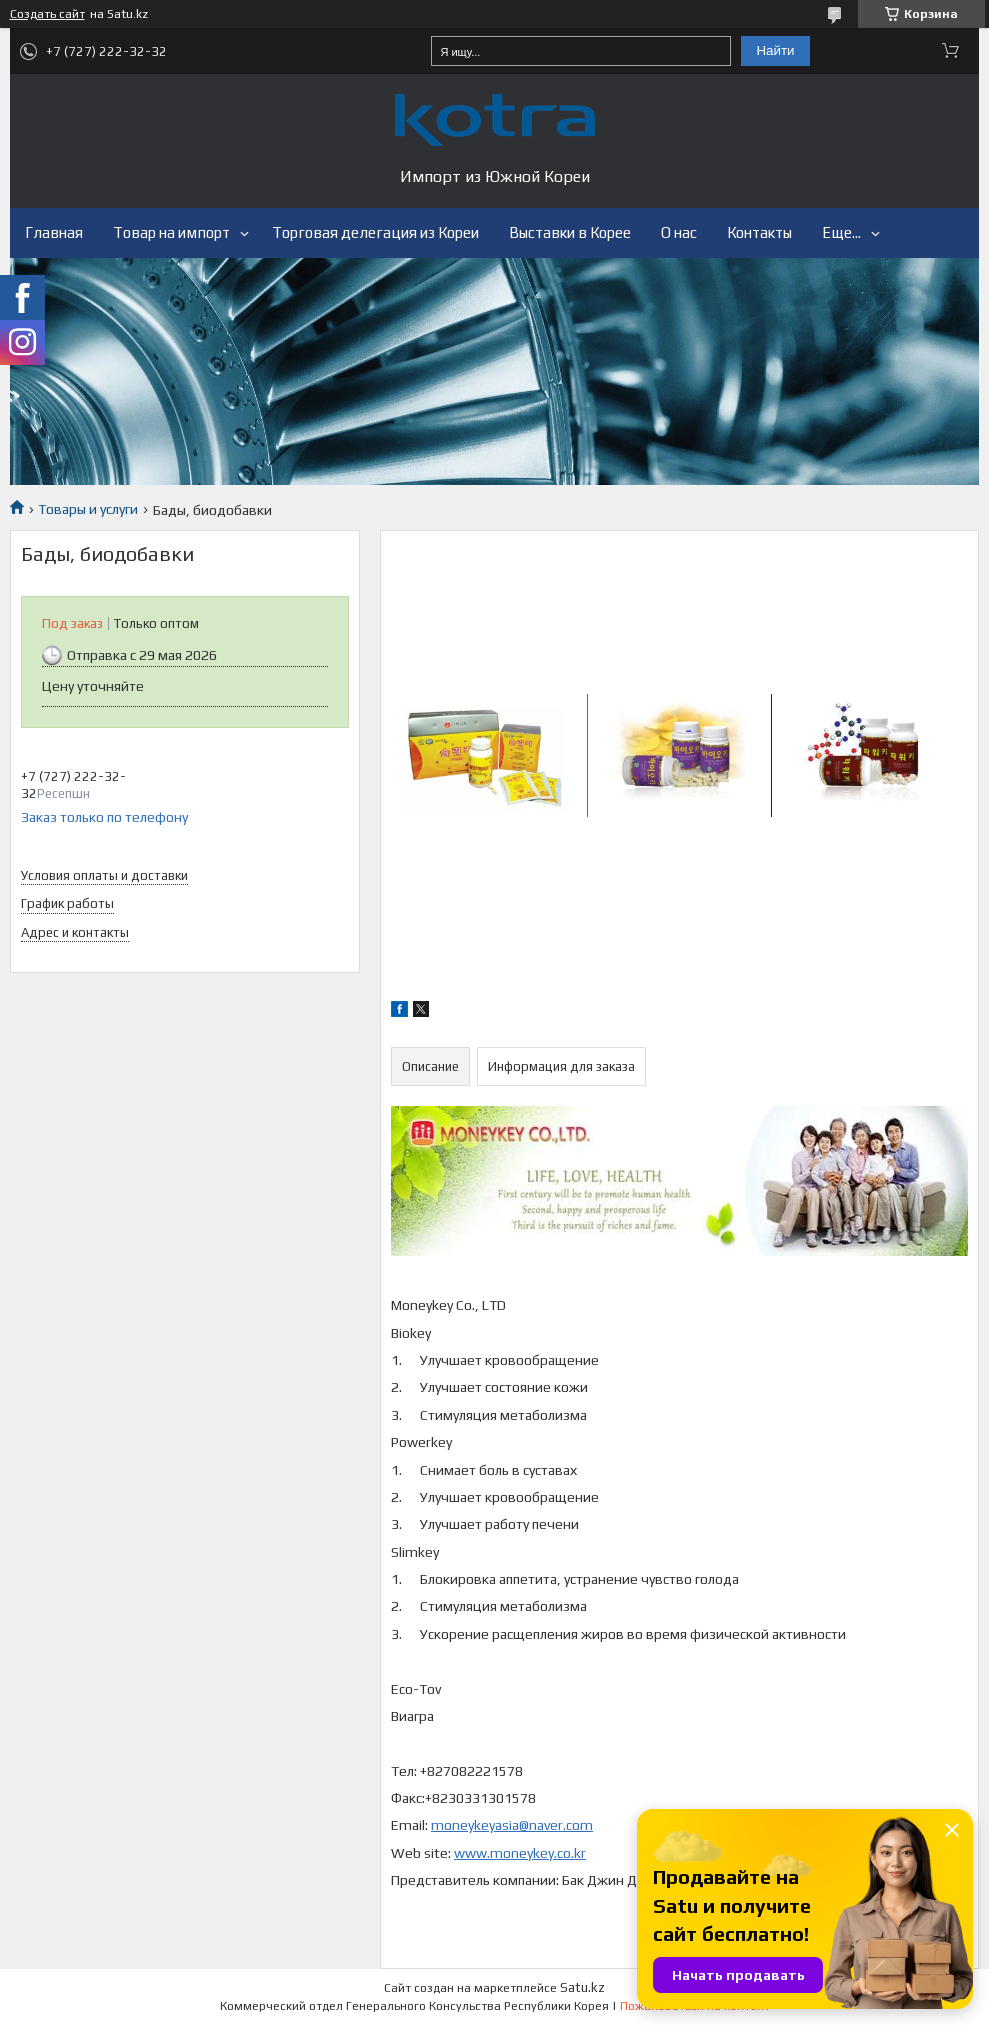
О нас (679, 232)
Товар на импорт (171, 232)
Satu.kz (582, 1987)
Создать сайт (47, 14)
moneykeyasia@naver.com (512, 1825)
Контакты (759, 232)
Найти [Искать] (775, 50)
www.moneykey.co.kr (520, 1853)
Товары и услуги (88, 509)
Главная (54, 232)
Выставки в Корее (570, 232)
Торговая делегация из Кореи (375, 232)
